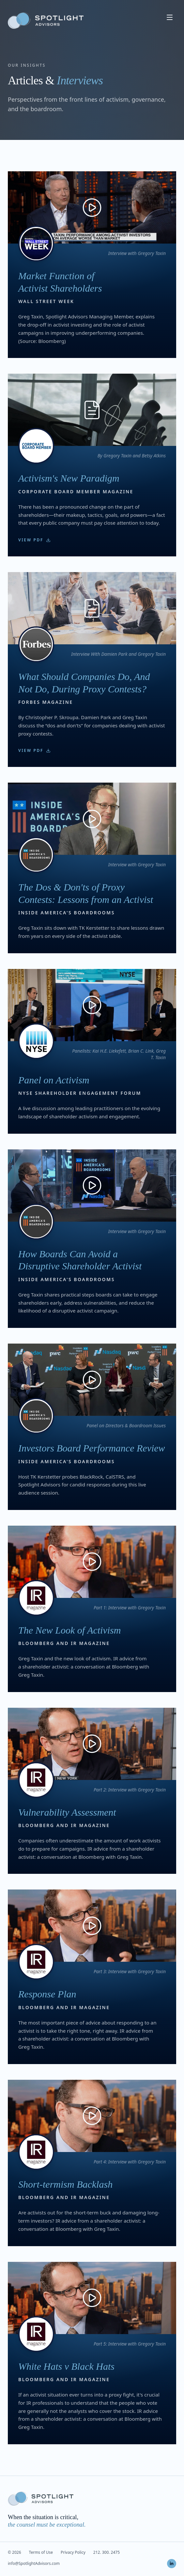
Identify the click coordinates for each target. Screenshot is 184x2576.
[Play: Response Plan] (92, 1926)
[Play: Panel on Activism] (92, 1005)
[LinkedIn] (171, 2563)
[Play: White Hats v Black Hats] (92, 2298)
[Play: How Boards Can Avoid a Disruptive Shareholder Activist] (92, 1185)
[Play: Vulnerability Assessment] (92, 1744)
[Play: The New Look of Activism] (92, 1562)
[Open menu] (169, 17)
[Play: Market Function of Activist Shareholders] (92, 207)
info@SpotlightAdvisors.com (34, 2563)
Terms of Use (41, 2552)
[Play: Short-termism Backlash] (92, 2116)
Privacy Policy (73, 2552)
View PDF (34, 540)
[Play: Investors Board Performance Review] (92, 1380)
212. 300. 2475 (106, 2552)
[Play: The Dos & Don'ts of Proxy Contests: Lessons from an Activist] (92, 819)
